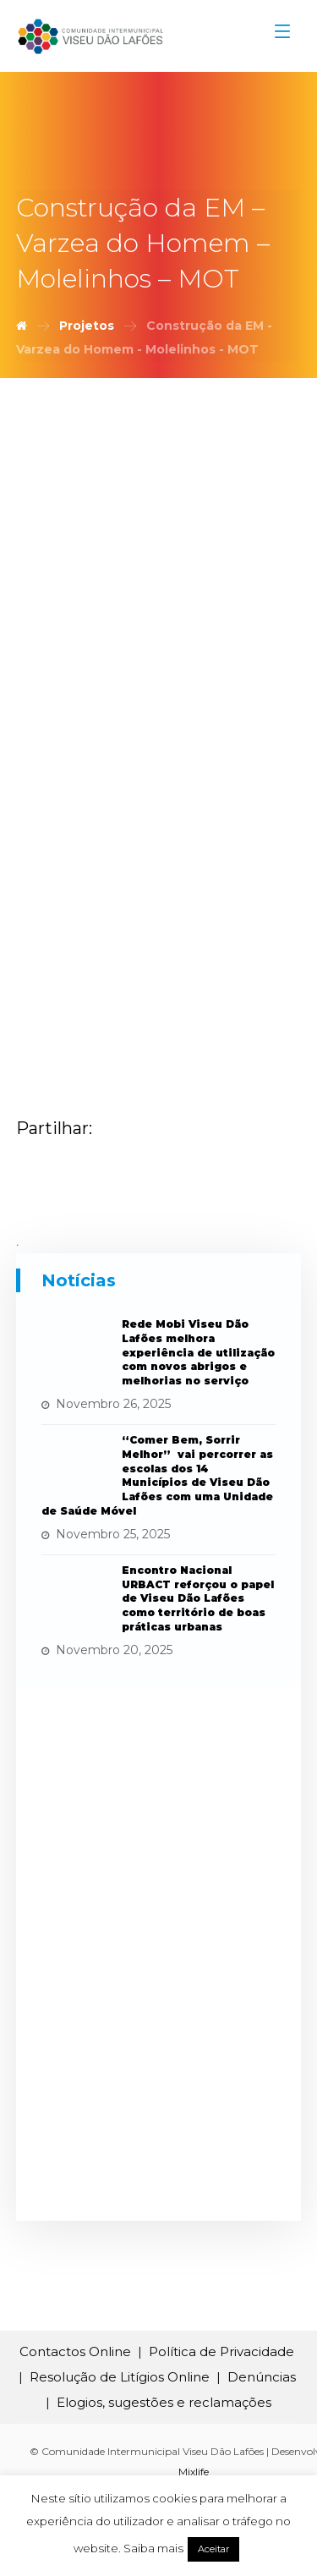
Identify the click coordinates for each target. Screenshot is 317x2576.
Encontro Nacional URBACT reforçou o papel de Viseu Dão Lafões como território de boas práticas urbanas (198, 1598)
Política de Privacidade (221, 2351)
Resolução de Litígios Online (120, 2377)
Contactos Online (75, 2351)
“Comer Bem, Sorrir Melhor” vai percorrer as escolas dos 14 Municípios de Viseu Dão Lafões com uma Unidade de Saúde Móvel (157, 1475)
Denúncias (261, 2377)
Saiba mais (153, 2548)
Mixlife (193, 2471)
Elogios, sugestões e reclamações (164, 2402)
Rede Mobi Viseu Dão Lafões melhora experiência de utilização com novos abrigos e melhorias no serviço (198, 1352)
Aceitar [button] (213, 2549)
